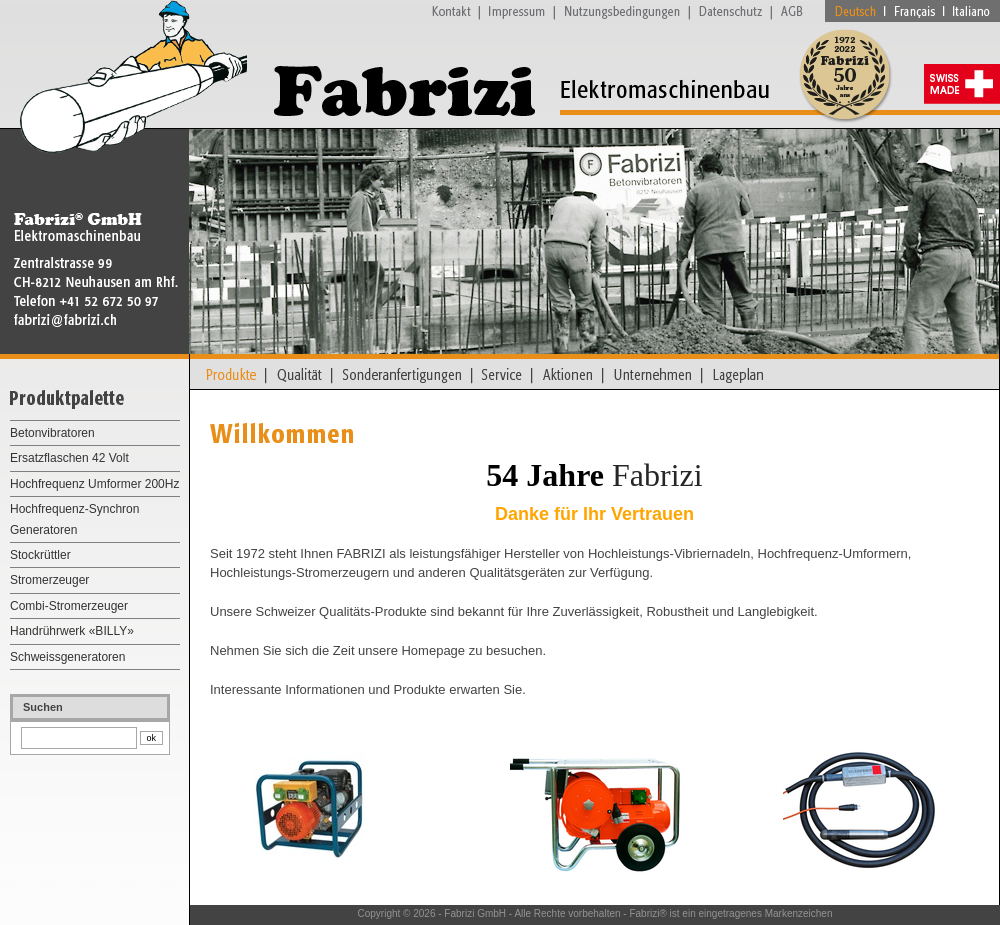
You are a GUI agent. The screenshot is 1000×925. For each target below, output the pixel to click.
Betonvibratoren (52, 433)
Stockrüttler (40, 555)
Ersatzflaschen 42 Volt (69, 458)
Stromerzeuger (49, 580)
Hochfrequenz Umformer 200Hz (94, 484)
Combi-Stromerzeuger (69, 606)
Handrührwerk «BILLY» (72, 631)
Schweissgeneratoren (67, 657)
